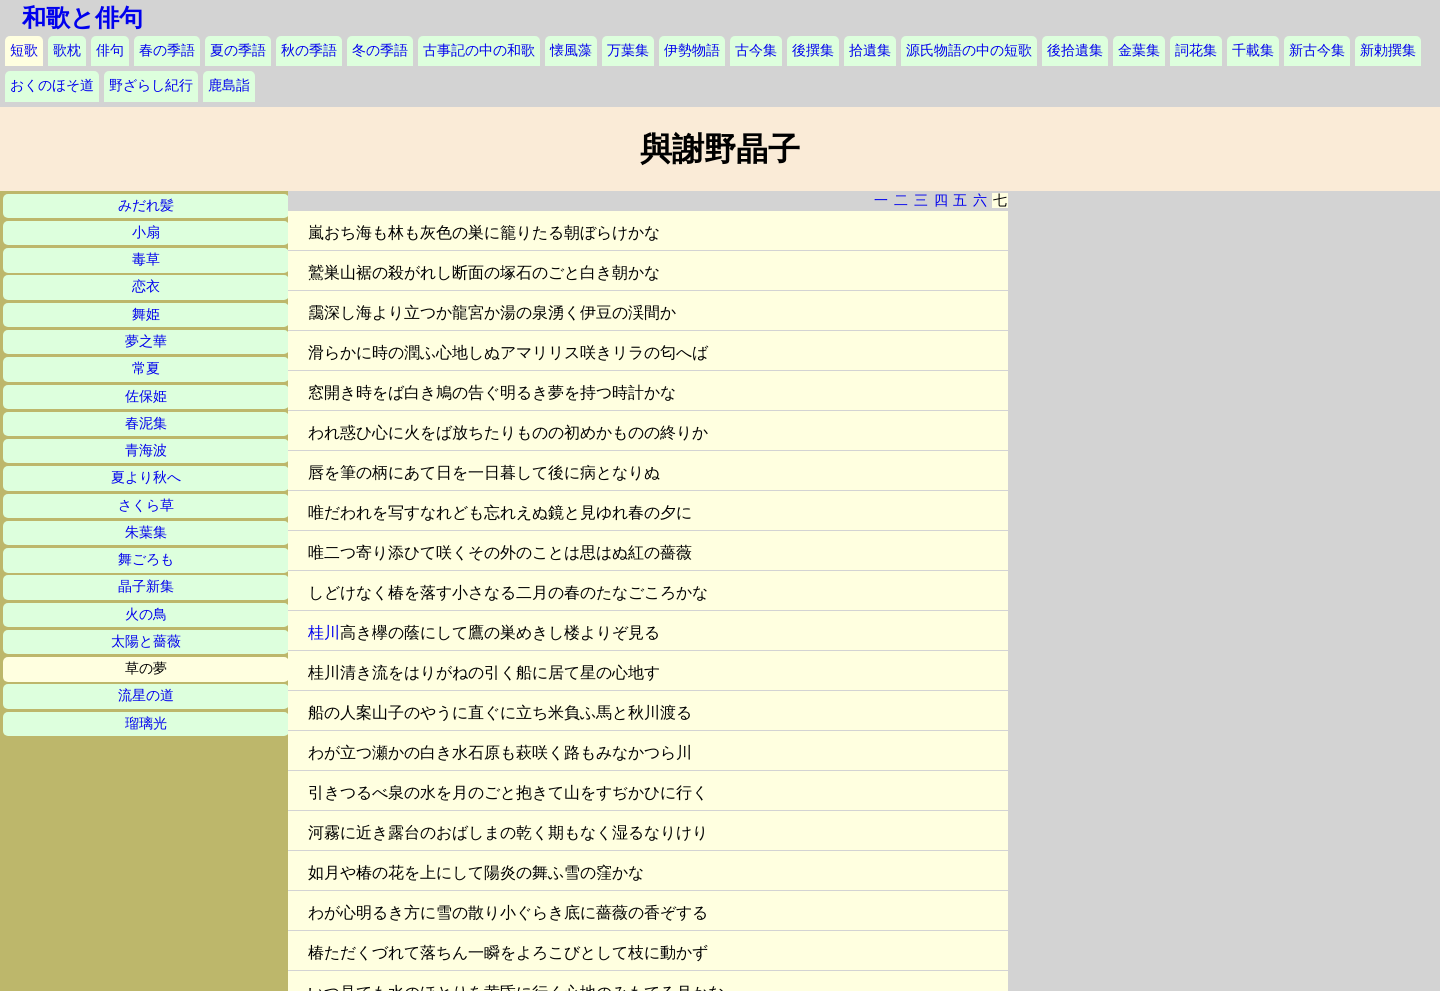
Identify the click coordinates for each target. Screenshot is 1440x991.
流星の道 (146, 695)
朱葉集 (146, 532)
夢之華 (146, 341)
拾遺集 (870, 50)
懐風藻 (571, 50)
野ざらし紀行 (151, 85)
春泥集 (146, 423)
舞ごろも (146, 559)
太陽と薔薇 (146, 641)
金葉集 (1139, 50)
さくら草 (146, 505)
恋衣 (146, 286)
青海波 (146, 450)
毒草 (146, 259)
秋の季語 (309, 50)
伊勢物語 (692, 50)
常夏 (146, 368)
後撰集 (813, 50)
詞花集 (1196, 50)
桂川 (324, 632)
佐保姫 (146, 396)
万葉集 (628, 50)
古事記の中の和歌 (479, 50)
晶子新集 (146, 586)
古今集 (756, 50)
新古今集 (1317, 50)
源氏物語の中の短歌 (969, 50)
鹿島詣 (229, 85)
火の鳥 (146, 614)
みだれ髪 (146, 205)
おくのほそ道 (52, 85)
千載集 (1253, 50)
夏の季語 (238, 50)
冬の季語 (380, 50)
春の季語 (167, 50)
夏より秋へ (146, 477)
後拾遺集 (1075, 50)
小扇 (146, 232)
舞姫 (146, 314)
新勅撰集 (1388, 50)
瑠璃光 (146, 723)
